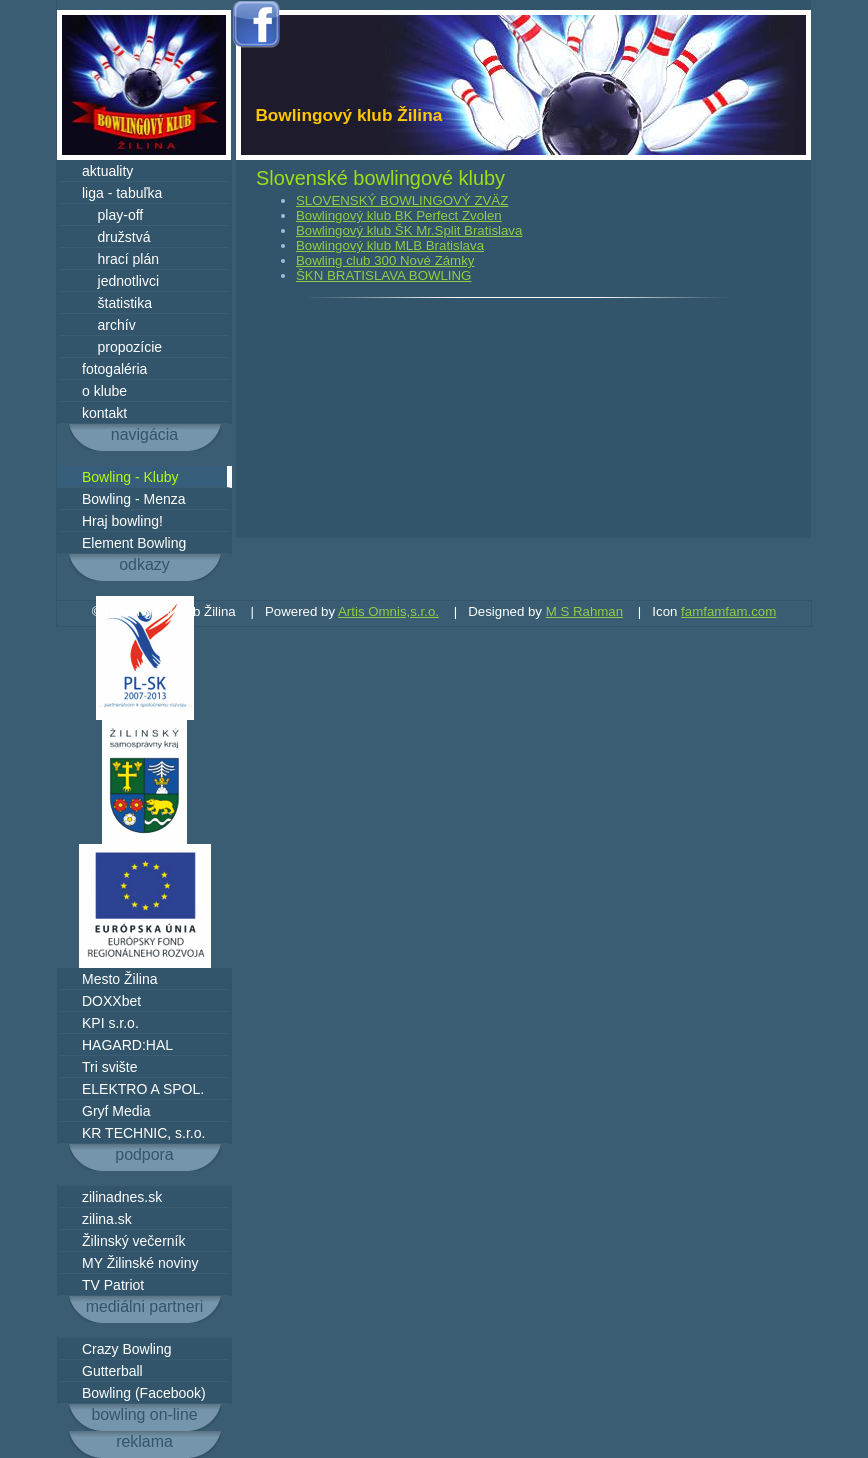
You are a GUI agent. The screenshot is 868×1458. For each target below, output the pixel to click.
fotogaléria (114, 369)
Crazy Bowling (126, 1349)
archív (109, 325)
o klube (104, 391)
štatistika (117, 303)
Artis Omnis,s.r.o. (388, 611)
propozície (122, 347)
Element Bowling (134, 543)
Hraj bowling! (122, 521)
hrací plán (120, 259)
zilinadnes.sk (122, 1197)
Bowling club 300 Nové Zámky (385, 260)
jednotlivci (120, 281)
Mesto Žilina (119, 979)
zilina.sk (107, 1219)
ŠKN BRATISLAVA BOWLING (383, 275)
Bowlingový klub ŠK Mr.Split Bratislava (409, 230)
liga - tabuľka (122, 193)
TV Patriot (113, 1285)
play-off (112, 215)
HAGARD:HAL (127, 1045)
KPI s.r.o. (110, 1023)
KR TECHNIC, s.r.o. (143, 1133)
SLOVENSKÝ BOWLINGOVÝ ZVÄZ (402, 200)
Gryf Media (116, 1111)
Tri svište (109, 1067)
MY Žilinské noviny (140, 1263)
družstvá (116, 237)
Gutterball (112, 1371)
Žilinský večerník (133, 1241)
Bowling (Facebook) (144, 1393)
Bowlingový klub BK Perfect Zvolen (399, 215)
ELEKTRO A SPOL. (143, 1089)
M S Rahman (584, 611)
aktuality (107, 171)
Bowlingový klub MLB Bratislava (390, 245)
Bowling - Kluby (130, 477)
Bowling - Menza (134, 499)
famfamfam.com (728, 611)
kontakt (104, 413)
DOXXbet (111, 1001)
